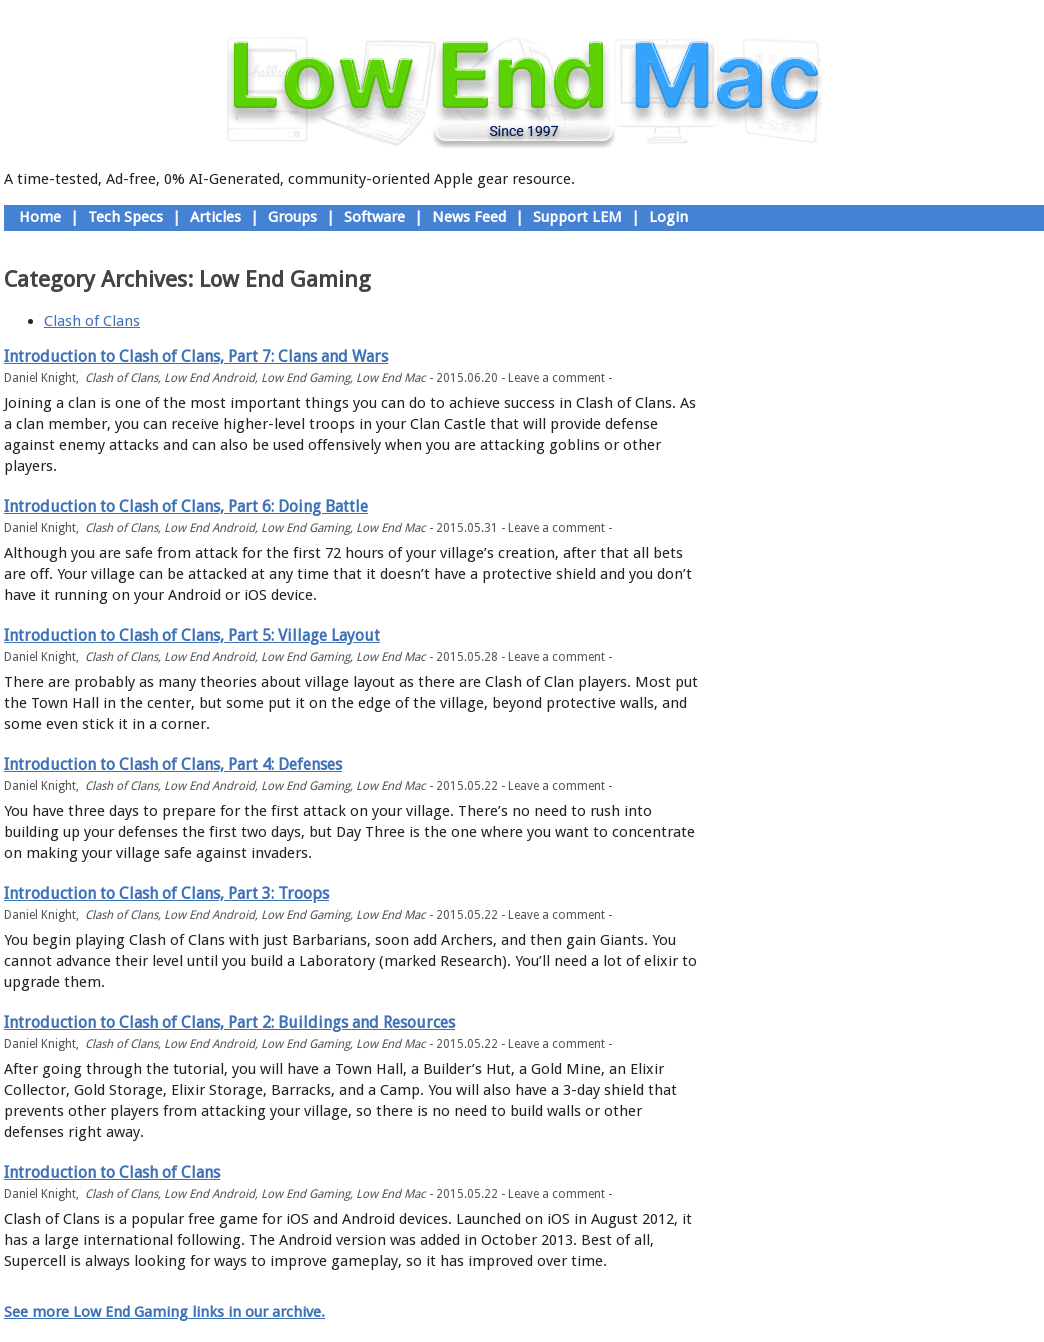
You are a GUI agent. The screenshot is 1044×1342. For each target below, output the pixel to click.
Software (374, 217)
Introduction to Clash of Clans (112, 1172)
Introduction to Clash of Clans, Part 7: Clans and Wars (196, 356)
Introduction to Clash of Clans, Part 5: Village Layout (192, 635)
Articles (215, 217)
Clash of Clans (92, 321)
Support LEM (577, 217)
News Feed (469, 217)
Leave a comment (556, 378)
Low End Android (209, 378)
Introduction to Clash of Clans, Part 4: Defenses (173, 764)
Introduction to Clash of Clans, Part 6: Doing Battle (186, 506)
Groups (292, 217)
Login (668, 217)
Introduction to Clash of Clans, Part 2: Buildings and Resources (229, 1022)
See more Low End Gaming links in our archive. (164, 1312)
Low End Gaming (305, 378)
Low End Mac (391, 378)
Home (40, 217)
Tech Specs (125, 217)
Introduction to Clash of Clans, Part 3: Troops (166, 893)
